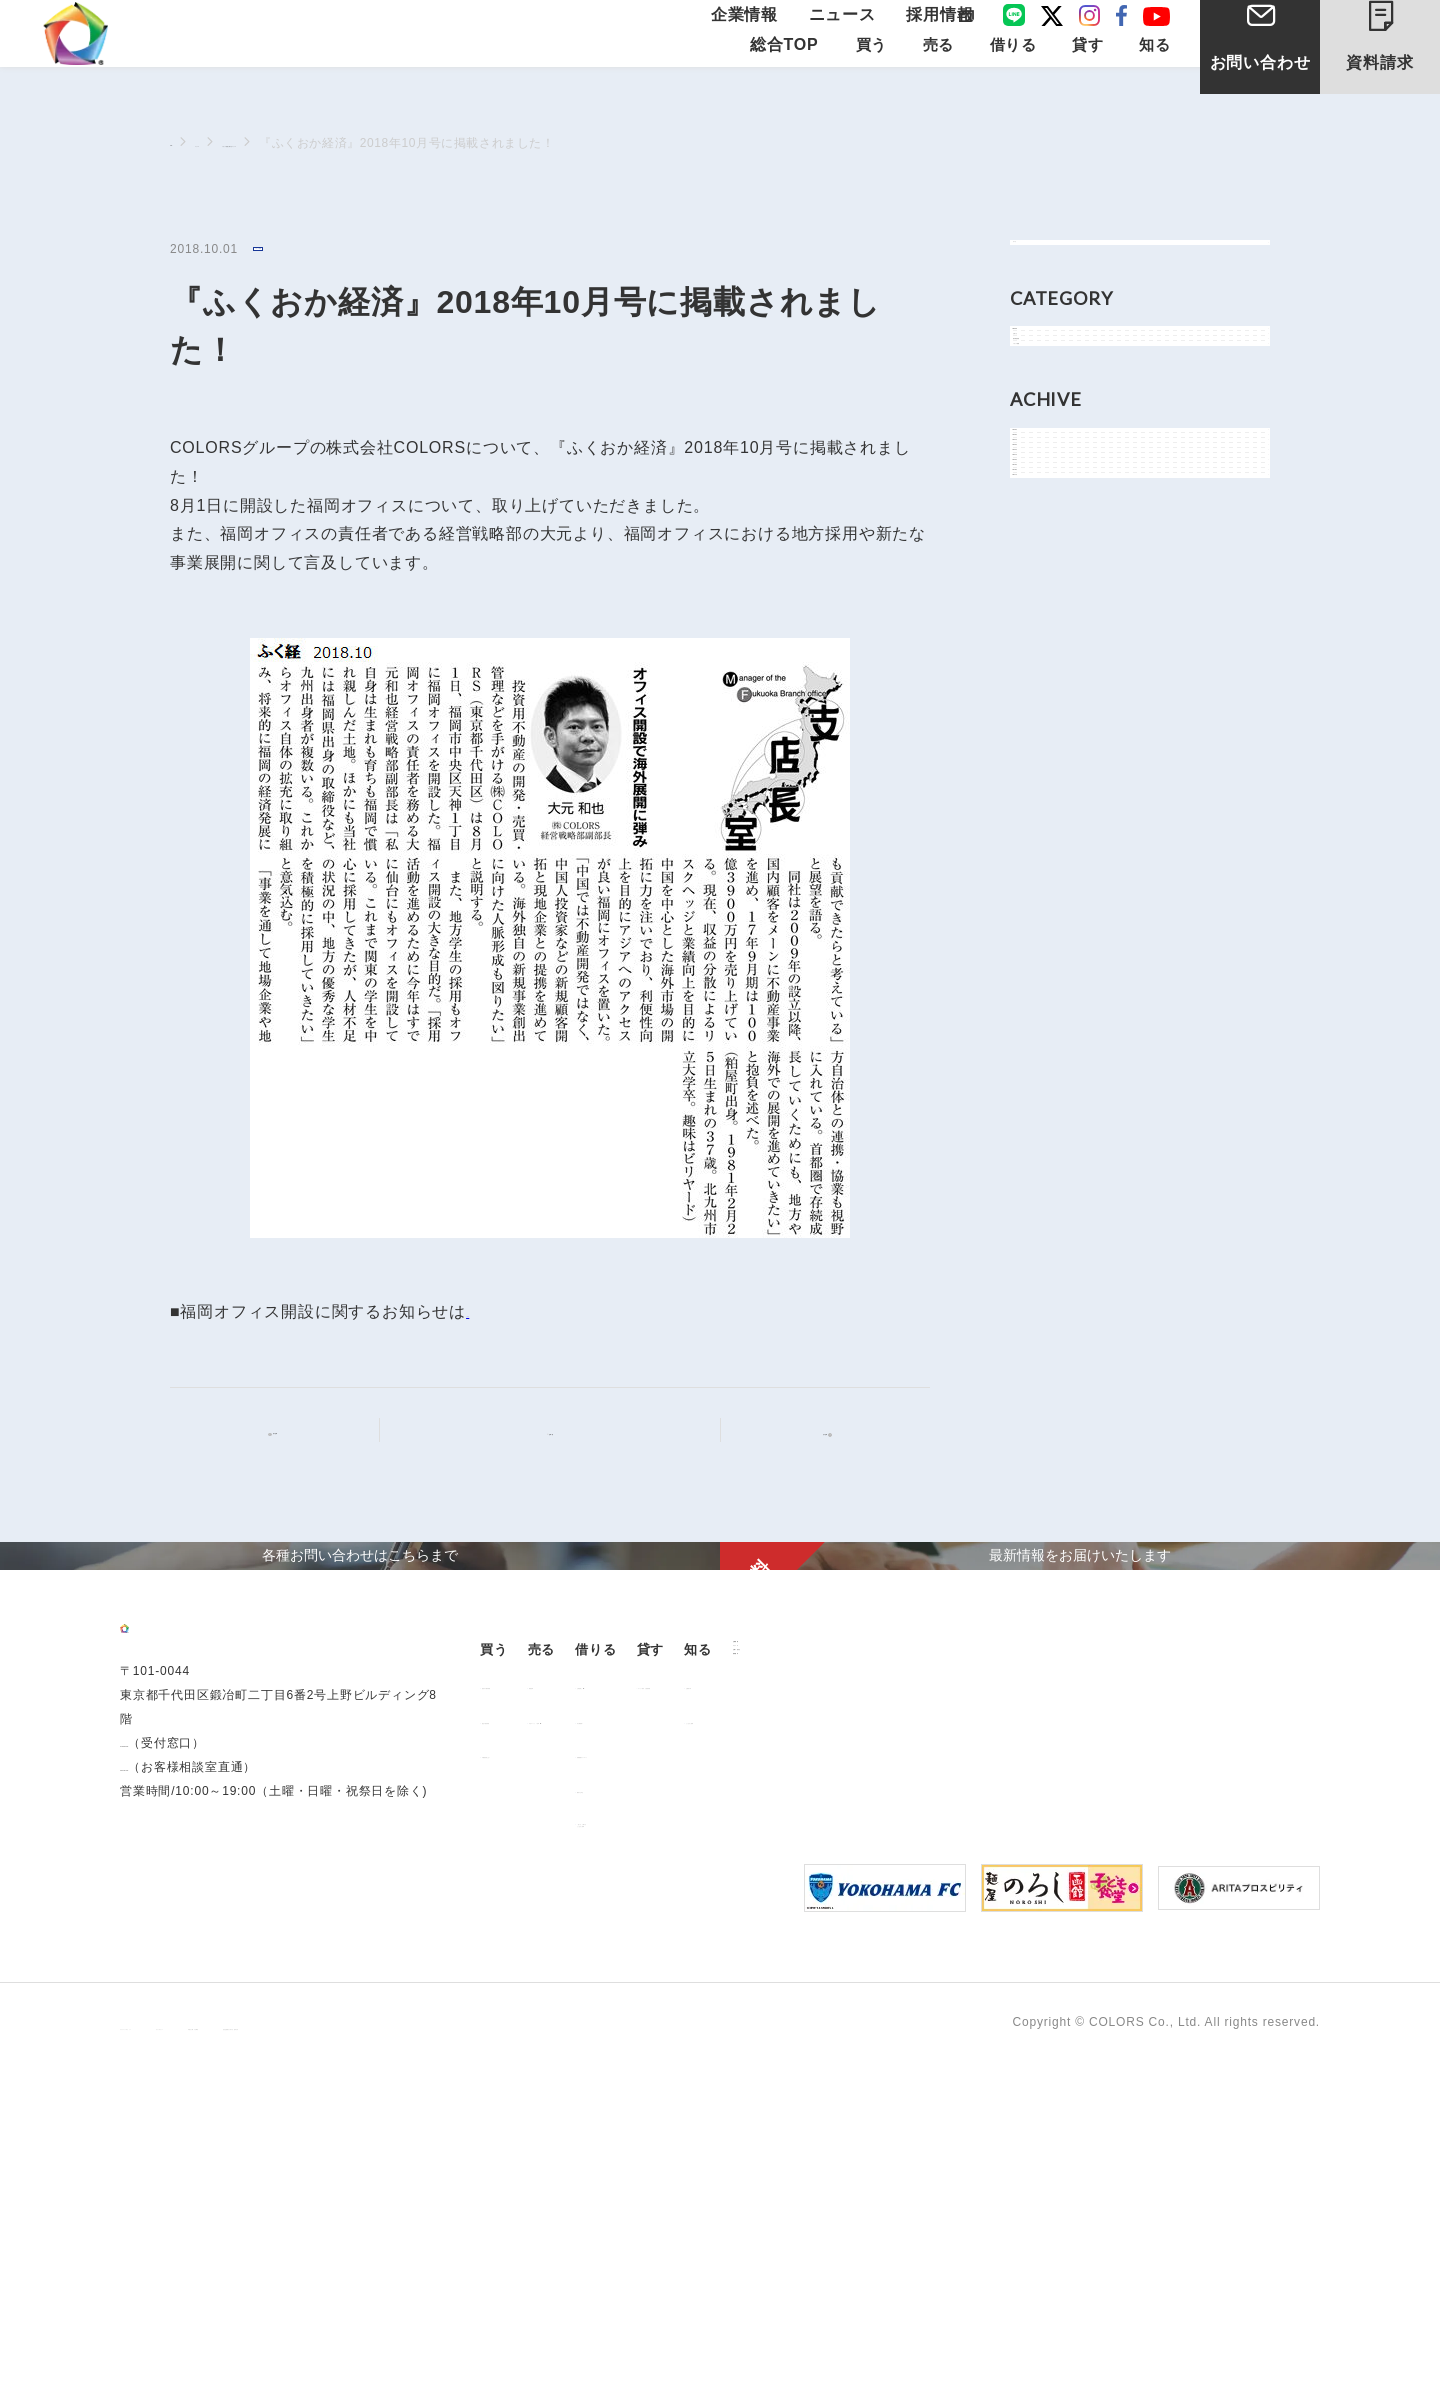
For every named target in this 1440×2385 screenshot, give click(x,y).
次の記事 (808, 1433)
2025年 (1056, 695)
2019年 (1056, 965)
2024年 (1056, 740)
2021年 (1056, 875)
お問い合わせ (1260, 88)
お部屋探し (817, 1978)
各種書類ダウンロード (849, 2047)
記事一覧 (562, 1432)
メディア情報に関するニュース (380, 143)
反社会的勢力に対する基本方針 (617, 2346)
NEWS (1054, 388)
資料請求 (1396, 48)
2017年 (1056, 1055)
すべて (1053, 262)
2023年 (1056, 785)
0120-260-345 (162, 2122)
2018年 (1056, 1010)
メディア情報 (292, 250)
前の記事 (291, 1433)
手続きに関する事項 (445, 2346)
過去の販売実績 (537, 2013)
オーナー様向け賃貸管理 (1015, 1978)
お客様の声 (1149, 1978)
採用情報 (933, 32)
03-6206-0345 (162, 2098)
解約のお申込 (823, 2082)
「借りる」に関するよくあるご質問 (842, 2121)
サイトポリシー (318, 2346)
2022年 (1056, 830)
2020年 (1056, 920)
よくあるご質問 (1162, 2013)
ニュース (849, 32)
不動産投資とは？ (543, 2047)
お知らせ (1060, 433)
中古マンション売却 (683, 2013)
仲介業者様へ (823, 2013)
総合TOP (784, 81)
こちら (491, 1314)
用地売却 (651, 1978)
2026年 (1056, 650)
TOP (183, 142)
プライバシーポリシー (184, 2346)
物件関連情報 (1074, 478)
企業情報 (766, 32)
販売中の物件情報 (543, 1978)
